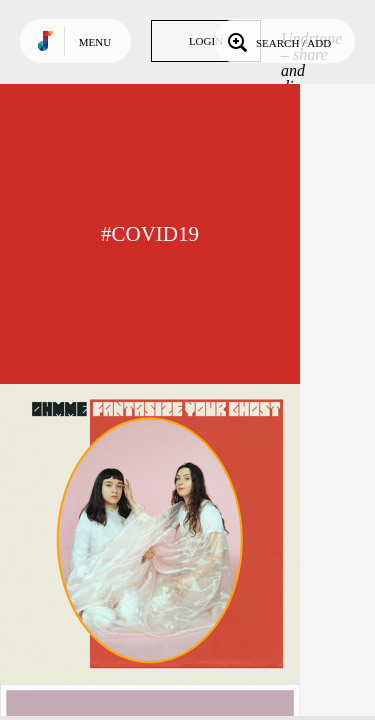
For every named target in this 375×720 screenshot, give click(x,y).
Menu (95, 42)
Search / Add (277, 41)
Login (206, 41)
